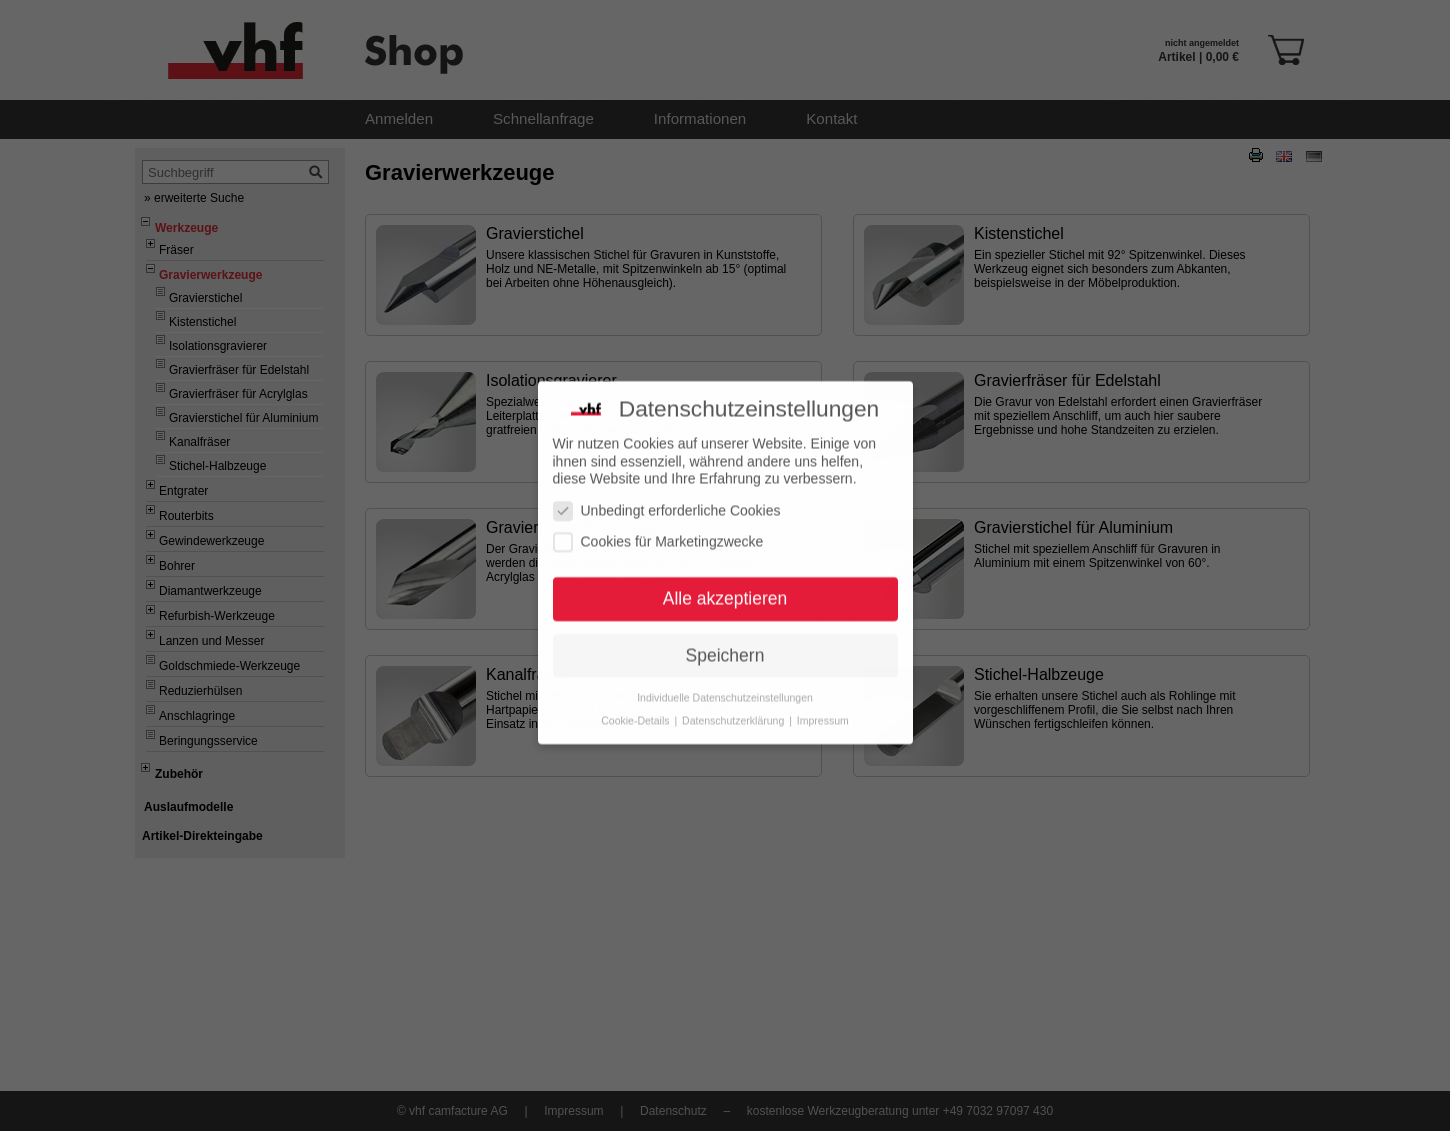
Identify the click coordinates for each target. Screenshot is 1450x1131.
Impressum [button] (823, 701)
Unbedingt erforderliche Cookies (667, 491)
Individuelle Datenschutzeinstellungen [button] (725, 678)
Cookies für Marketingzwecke (658, 523)
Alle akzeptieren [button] (725, 579)
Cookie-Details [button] (636, 701)
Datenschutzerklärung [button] (734, 701)
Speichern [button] (725, 636)
